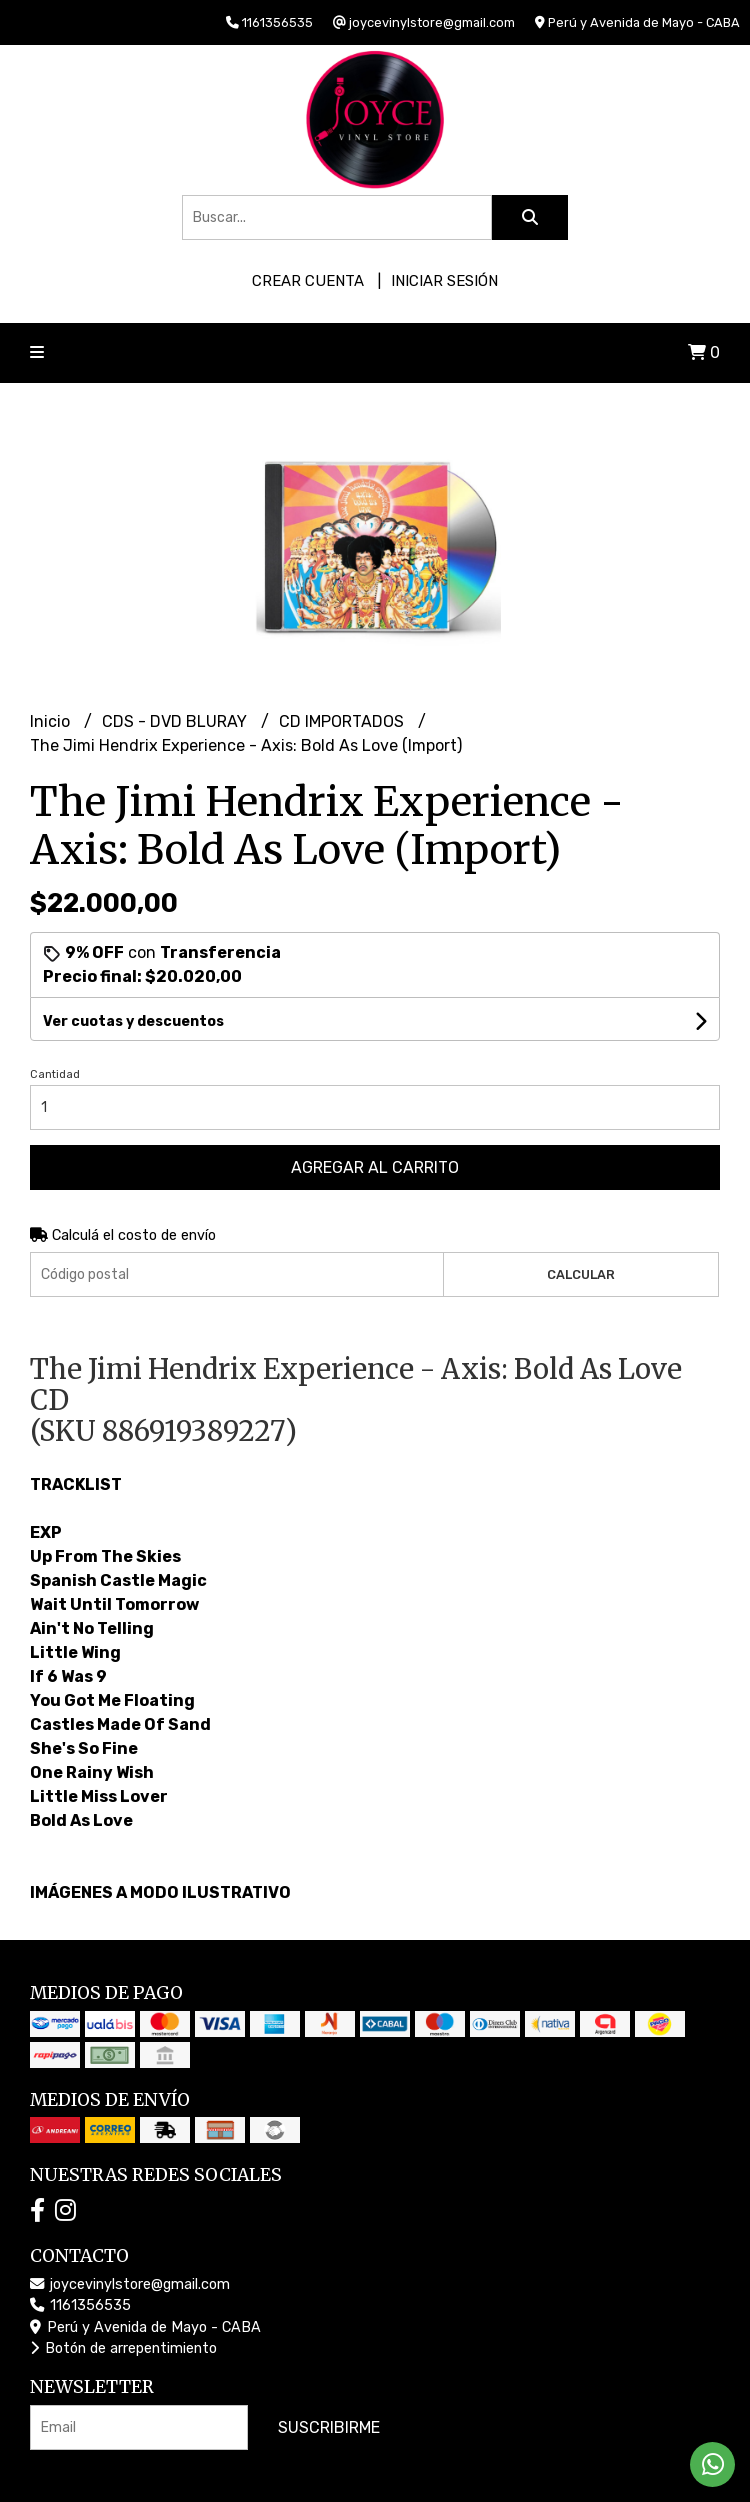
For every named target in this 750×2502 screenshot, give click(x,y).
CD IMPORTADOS (343, 721)
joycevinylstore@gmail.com (130, 2284)
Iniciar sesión (444, 281)
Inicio (52, 721)
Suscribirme (329, 2427)
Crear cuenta (308, 281)
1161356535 (80, 2305)
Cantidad (55, 1074)
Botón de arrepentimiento (123, 2348)
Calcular (581, 1274)
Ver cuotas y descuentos (133, 1021)
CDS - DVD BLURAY (176, 721)
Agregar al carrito (375, 1167)
